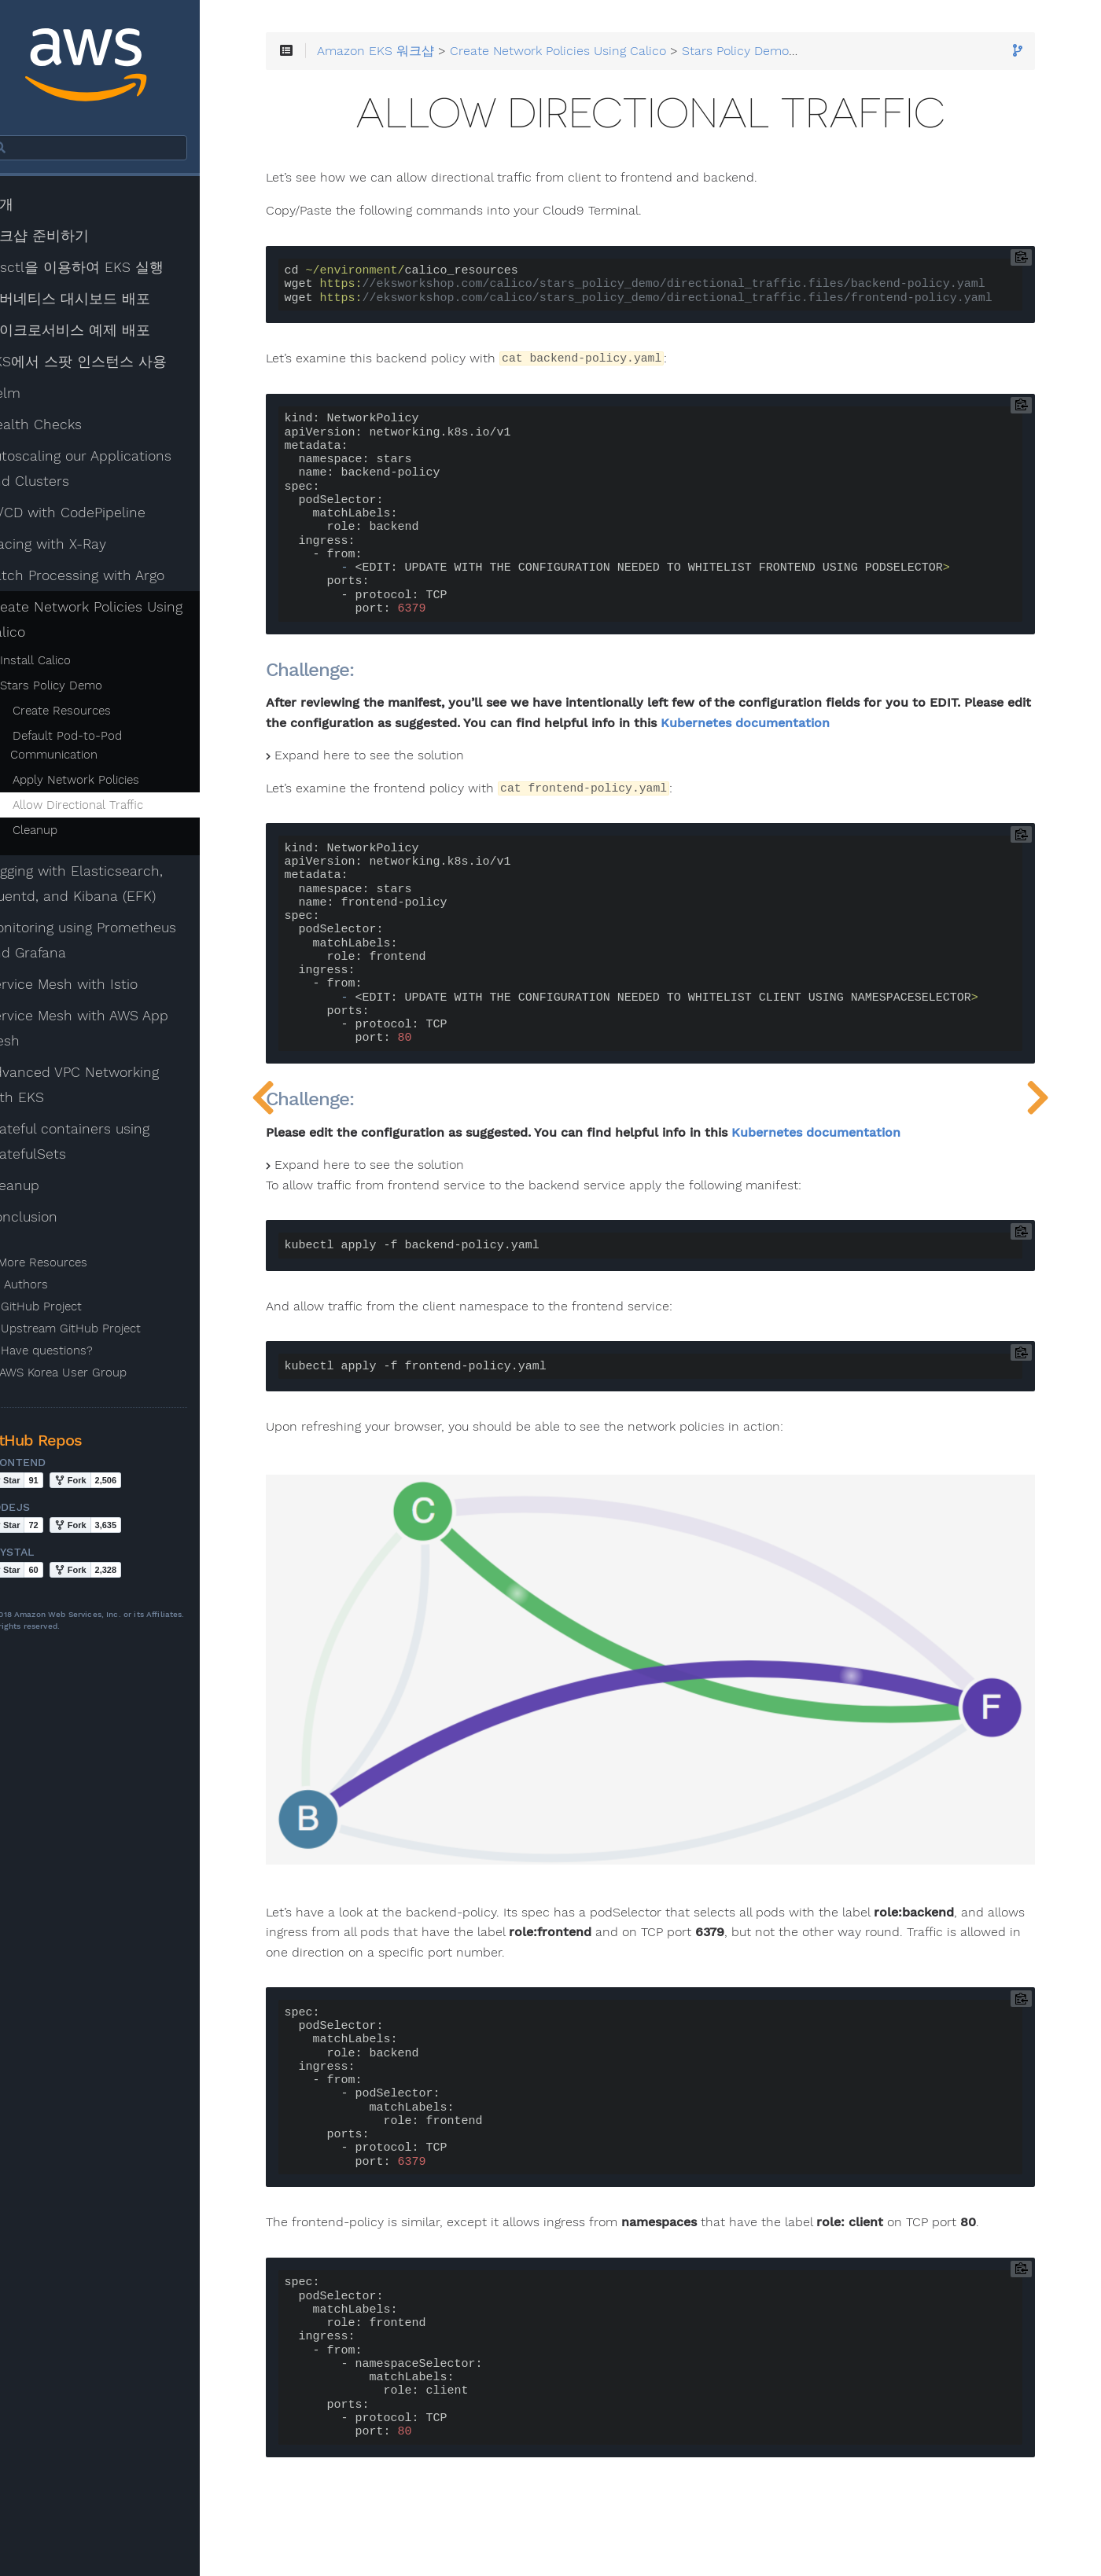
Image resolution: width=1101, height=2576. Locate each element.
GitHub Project (61, 1309)
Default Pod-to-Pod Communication (93, 747)
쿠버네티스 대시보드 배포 (95, 301)
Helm (30, 395)
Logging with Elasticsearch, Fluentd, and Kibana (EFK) (101, 885)
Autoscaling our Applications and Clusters (106, 470)
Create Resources (89, 713)
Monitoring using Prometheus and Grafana (108, 942)
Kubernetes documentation (861, 755)
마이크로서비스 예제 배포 (95, 332)
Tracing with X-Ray (73, 546)
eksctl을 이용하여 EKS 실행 (102, 269)
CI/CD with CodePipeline (93, 515)
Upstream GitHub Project (90, 1331)
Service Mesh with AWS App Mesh (104, 1030)
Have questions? (66, 1353)
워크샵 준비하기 (64, 238)
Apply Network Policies (103, 782)
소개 (27, 207)
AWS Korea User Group (83, 1375)
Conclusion (49, 1219)
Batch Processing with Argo (102, 578)
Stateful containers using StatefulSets (95, 1143)
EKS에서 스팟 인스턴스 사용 (103, 364)
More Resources (64, 1265)
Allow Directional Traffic (105, 807)
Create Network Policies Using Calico (111, 621)
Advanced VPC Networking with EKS (116, 1087)
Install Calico (63, 663)
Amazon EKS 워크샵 (421, 57)
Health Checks (61, 427)
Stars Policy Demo (79, 688)
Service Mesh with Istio (89, 986)
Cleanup (62, 832)
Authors (44, 1287)
